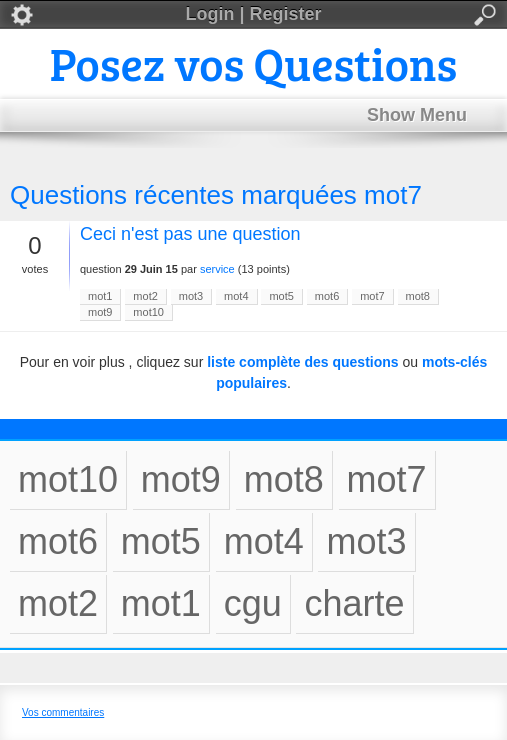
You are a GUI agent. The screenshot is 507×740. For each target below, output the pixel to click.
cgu (253, 603)
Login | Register (253, 15)
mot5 (281, 296)
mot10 (148, 312)
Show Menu (417, 115)
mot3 (191, 296)
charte (354, 603)
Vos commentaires (63, 712)
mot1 (100, 296)
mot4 (236, 296)
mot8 (418, 296)
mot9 (100, 312)
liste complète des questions (302, 362)
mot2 (145, 296)
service (217, 269)
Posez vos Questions (254, 62)
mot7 (372, 296)
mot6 (327, 296)
